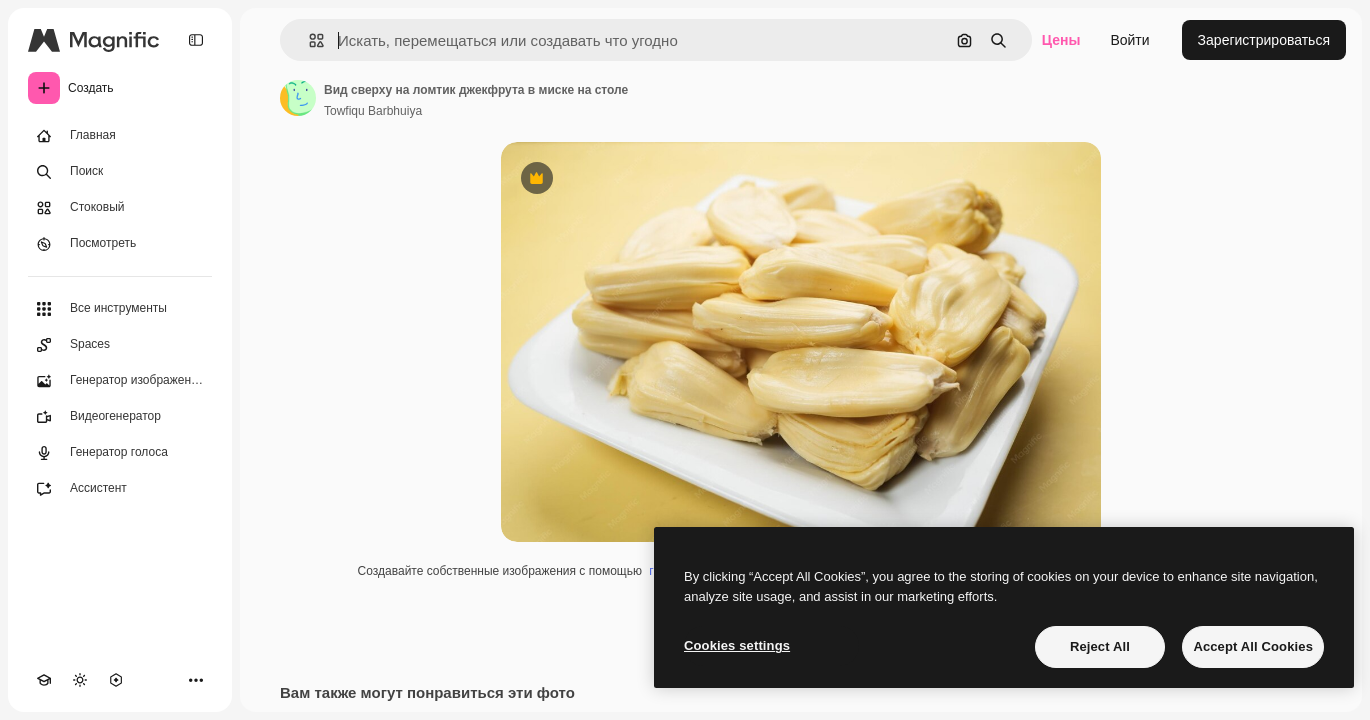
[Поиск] (120, 172)
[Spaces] (120, 345)
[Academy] (44, 680)
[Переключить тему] (80, 680)
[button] (308, 40)
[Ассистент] (120, 489)
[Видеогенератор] (120, 417)
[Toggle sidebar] (196, 40)
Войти (1129, 40)
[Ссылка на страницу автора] (298, 98)
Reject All (1100, 646)
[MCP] (116, 680)
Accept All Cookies (1253, 646)
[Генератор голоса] (120, 453)
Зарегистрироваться (1264, 40)
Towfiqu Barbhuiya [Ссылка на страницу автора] (373, 111)
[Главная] (120, 136)
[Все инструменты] (120, 309)
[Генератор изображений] (120, 381)
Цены (1061, 40)
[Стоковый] (120, 208)
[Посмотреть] (120, 244)
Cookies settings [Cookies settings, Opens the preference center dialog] (737, 645)
